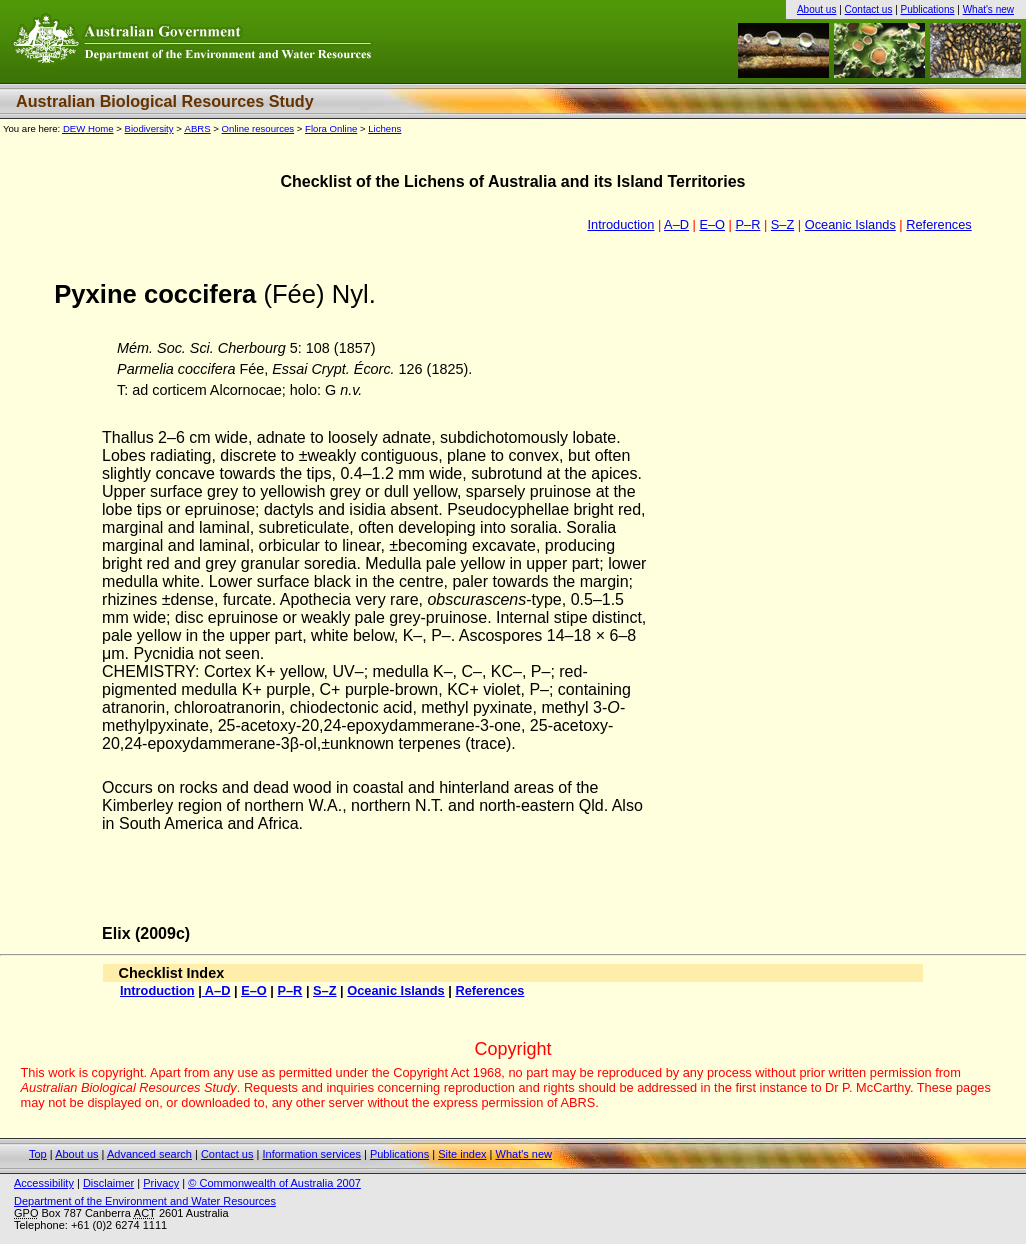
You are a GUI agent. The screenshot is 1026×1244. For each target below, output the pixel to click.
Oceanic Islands (850, 224)
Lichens (384, 128)
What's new (988, 9)
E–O (712, 224)
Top (38, 1154)
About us (816, 9)
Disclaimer (108, 1183)
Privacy (161, 1183)
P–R (747, 224)
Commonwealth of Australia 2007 (274, 1183)
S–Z (782, 224)
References (938, 224)
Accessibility (44, 1183)
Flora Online (331, 128)
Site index (462, 1154)
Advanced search (149, 1154)
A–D (676, 224)
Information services (311, 1154)
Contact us (869, 9)
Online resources (258, 128)
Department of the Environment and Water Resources (145, 1201)
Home (88, 128)
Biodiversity (149, 128)
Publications (928, 9)
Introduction (620, 224)
